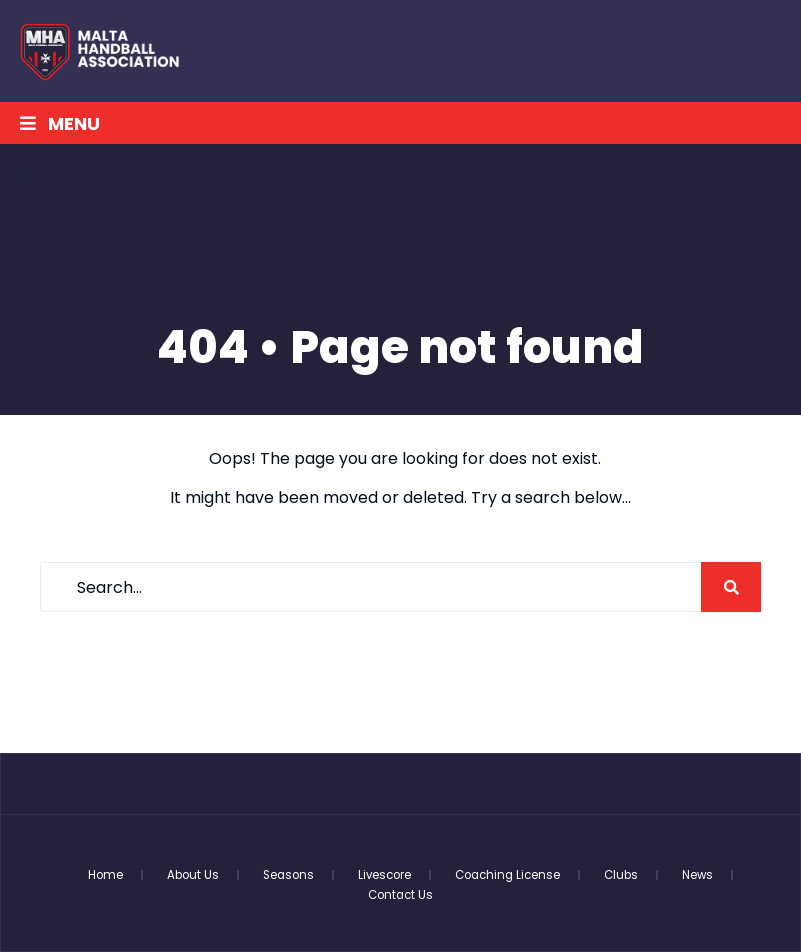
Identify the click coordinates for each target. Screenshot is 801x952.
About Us (193, 875)
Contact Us (400, 895)
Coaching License (507, 875)
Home (105, 875)
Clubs (621, 875)
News (697, 875)
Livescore (384, 875)
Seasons (288, 875)
